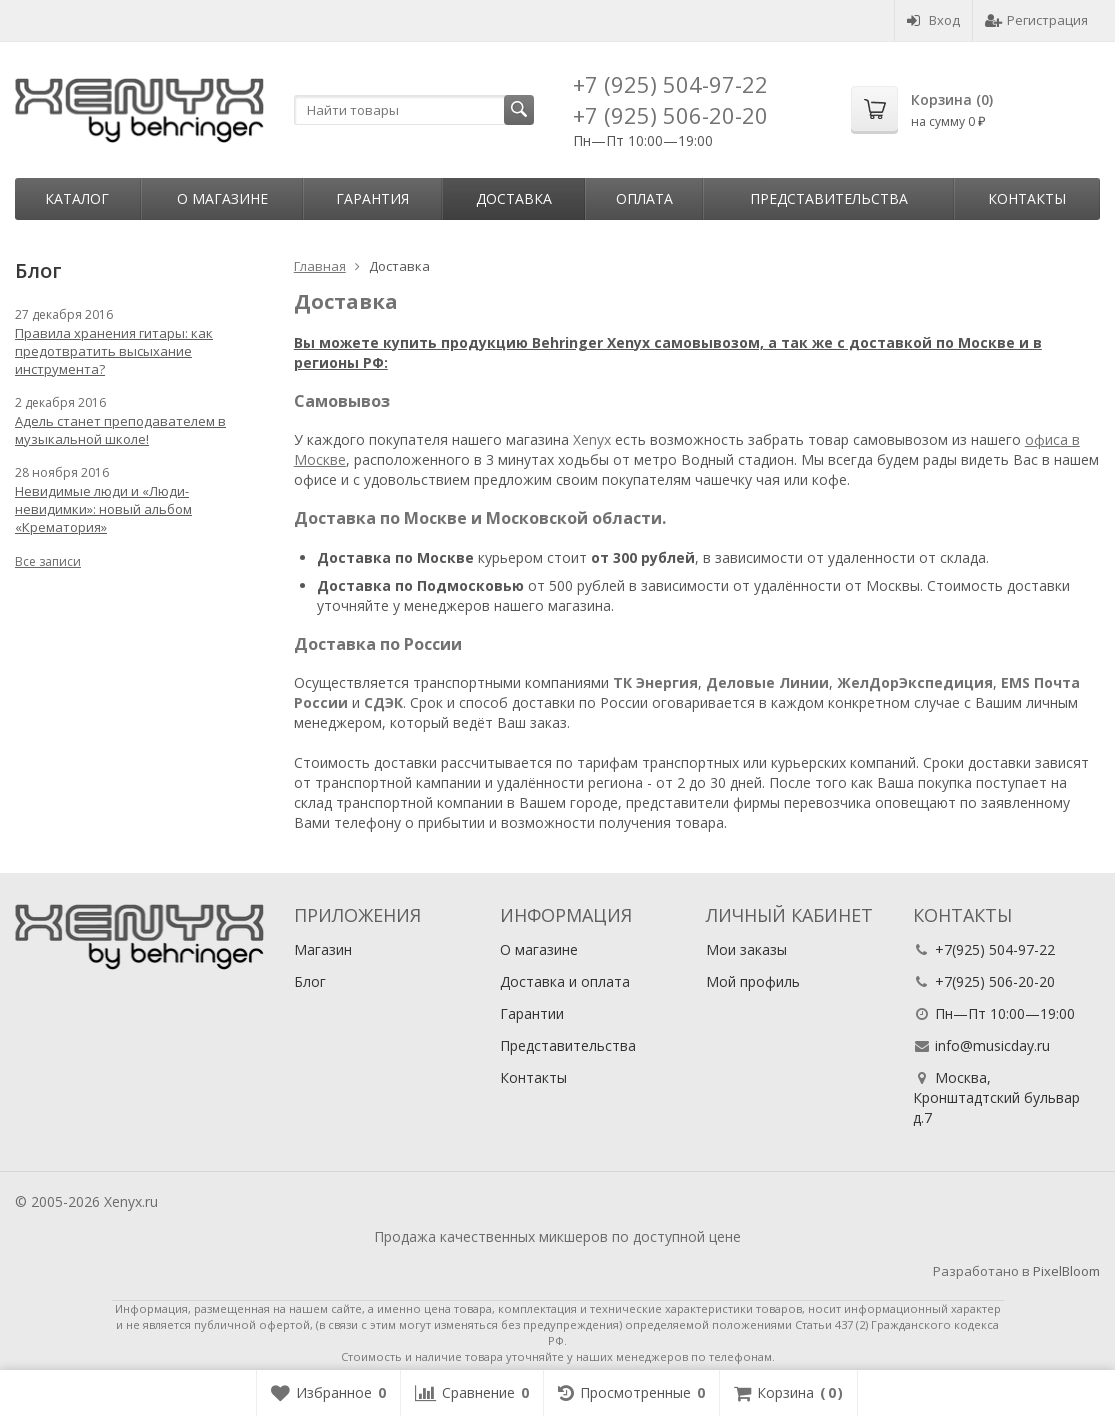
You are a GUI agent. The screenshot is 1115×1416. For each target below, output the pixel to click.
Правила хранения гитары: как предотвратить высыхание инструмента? (114, 351)
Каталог (77, 198)
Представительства (829, 198)
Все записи (48, 561)
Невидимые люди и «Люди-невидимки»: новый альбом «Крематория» (103, 509)
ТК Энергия (655, 682)
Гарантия (372, 198)
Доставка (514, 198)
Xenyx (592, 439)
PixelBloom (1066, 1271)
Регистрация (1036, 20)
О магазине (222, 198)
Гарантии (532, 1013)
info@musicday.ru (992, 1045)
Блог (310, 981)
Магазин (323, 949)
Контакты (1027, 198)
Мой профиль (753, 981)
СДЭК (383, 702)
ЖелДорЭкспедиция (915, 682)
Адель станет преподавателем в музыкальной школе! (120, 430)
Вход (933, 20)
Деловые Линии (767, 682)
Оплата (644, 198)
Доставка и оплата (565, 981)
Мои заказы (746, 949)
